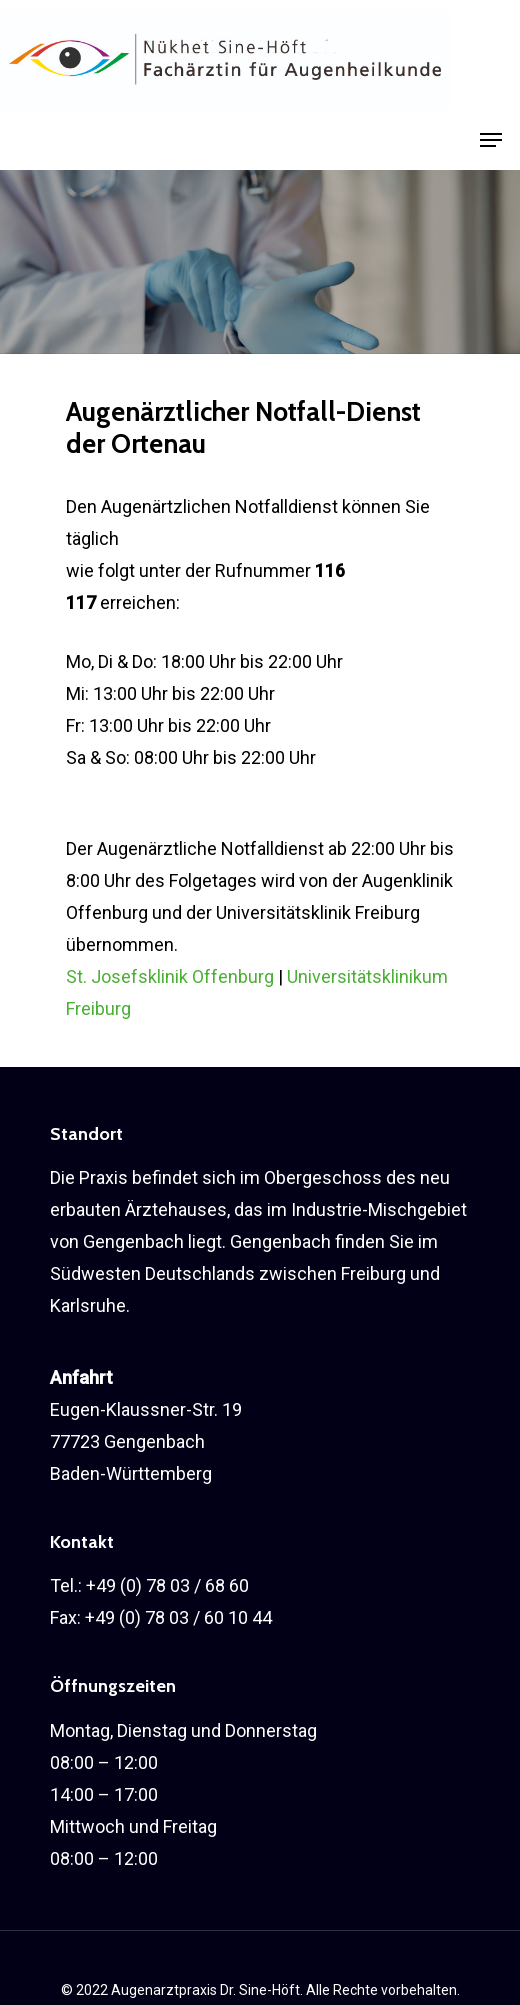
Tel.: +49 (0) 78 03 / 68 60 (149, 1585)
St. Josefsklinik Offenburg (170, 976)
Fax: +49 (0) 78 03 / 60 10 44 (161, 1617)
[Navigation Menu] (491, 140)
